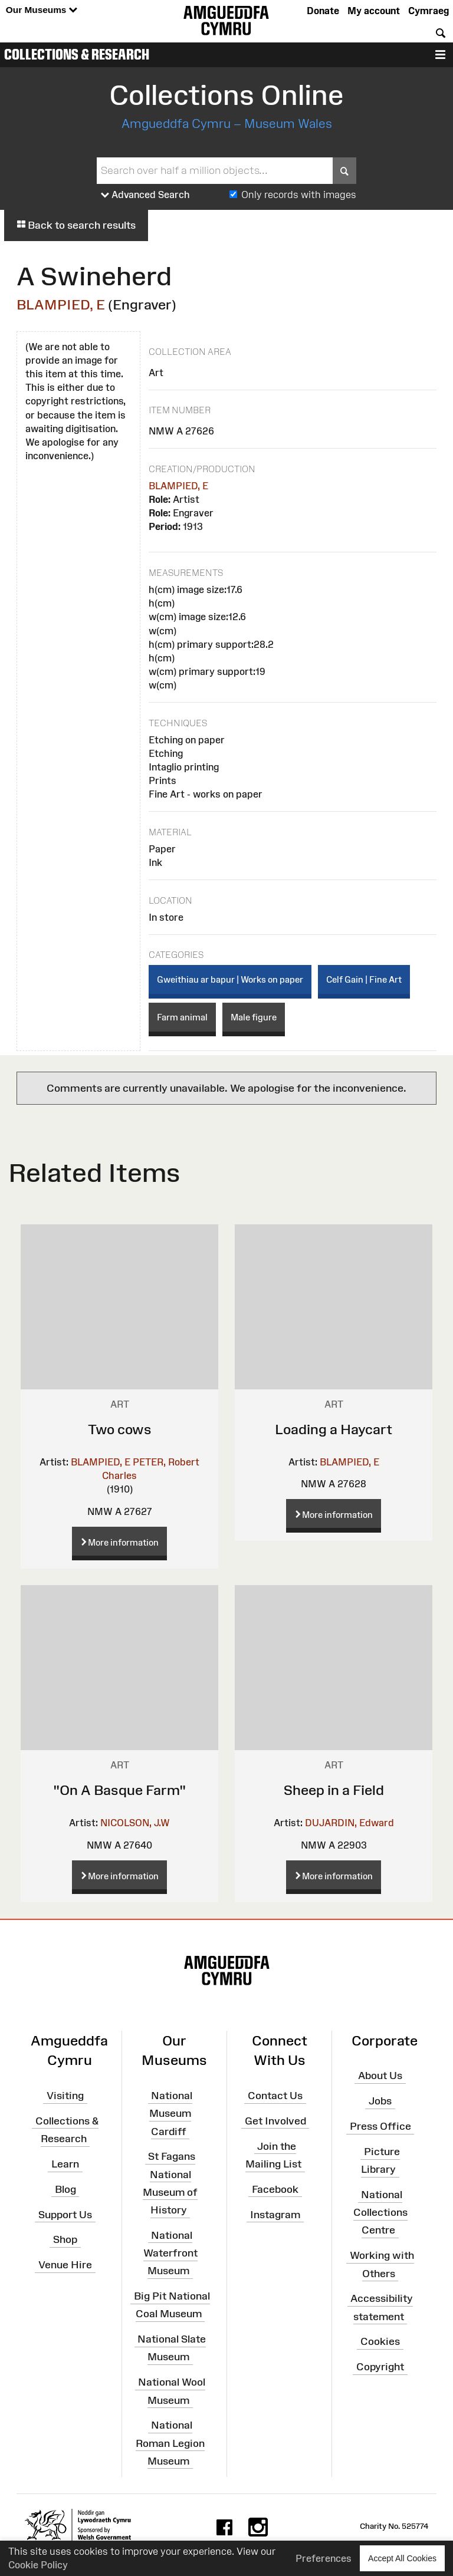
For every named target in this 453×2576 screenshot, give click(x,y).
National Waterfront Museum (170, 2253)
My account (373, 10)
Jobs (380, 2101)
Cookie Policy (38, 2564)
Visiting (65, 2095)
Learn (65, 2164)
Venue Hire (65, 2265)
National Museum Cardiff (170, 2113)
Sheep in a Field (334, 1790)
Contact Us (275, 2095)
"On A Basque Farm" (119, 1790)
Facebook (275, 2189)
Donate (323, 10)
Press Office (380, 2126)
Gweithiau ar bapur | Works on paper (230, 979)
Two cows (120, 1429)
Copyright (380, 2367)
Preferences (324, 2558)
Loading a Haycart (333, 1429)
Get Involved (275, 2121)
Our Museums (41, 10)
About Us (380, 2075)
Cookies (380, 2341)
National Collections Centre (380, 2212)
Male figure (254, 1017)
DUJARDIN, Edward (349, 1822)
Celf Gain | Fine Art (364, 979)
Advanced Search (145, 195)
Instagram (275, 2214)
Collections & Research (76, 54)
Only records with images (298, 194)
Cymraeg (428, 10)
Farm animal (182, 1017)
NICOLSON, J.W (135, 1822)
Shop (65, 2239)
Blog (65, 2189)
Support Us (65, 2214)
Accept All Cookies (402, 2558)
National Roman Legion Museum (170, 2442)
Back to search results (76, 225)
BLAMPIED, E (61, 304)
